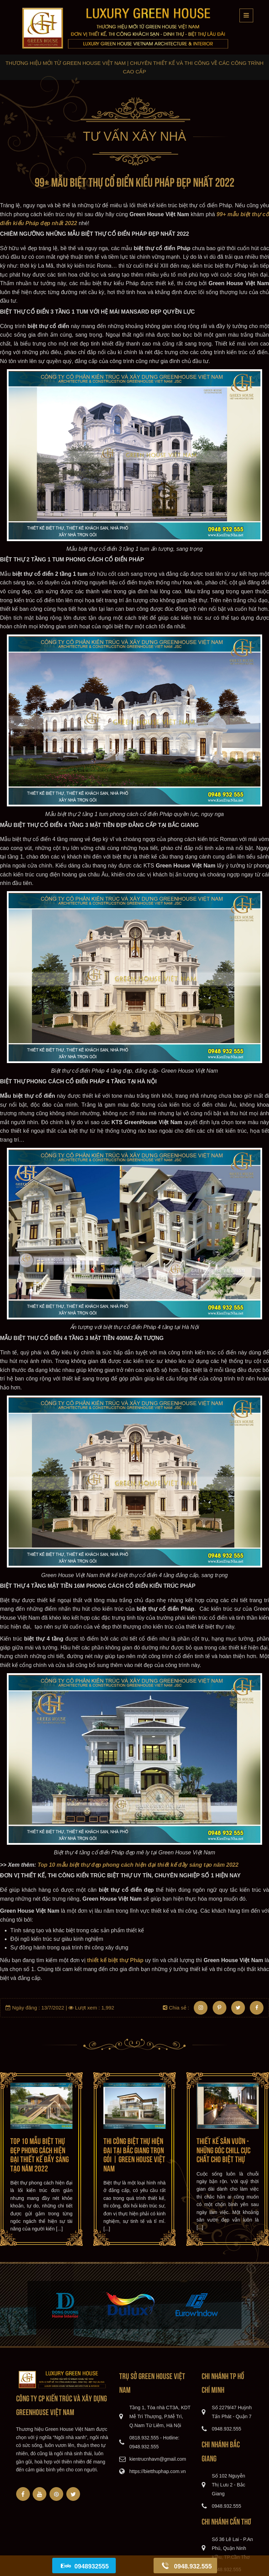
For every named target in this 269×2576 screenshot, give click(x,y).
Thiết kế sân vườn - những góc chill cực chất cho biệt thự (223, 2149)
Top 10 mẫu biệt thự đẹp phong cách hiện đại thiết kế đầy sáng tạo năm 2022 (39, 2153)
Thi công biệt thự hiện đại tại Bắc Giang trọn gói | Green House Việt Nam (134, 2153)
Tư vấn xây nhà (134, 136)
